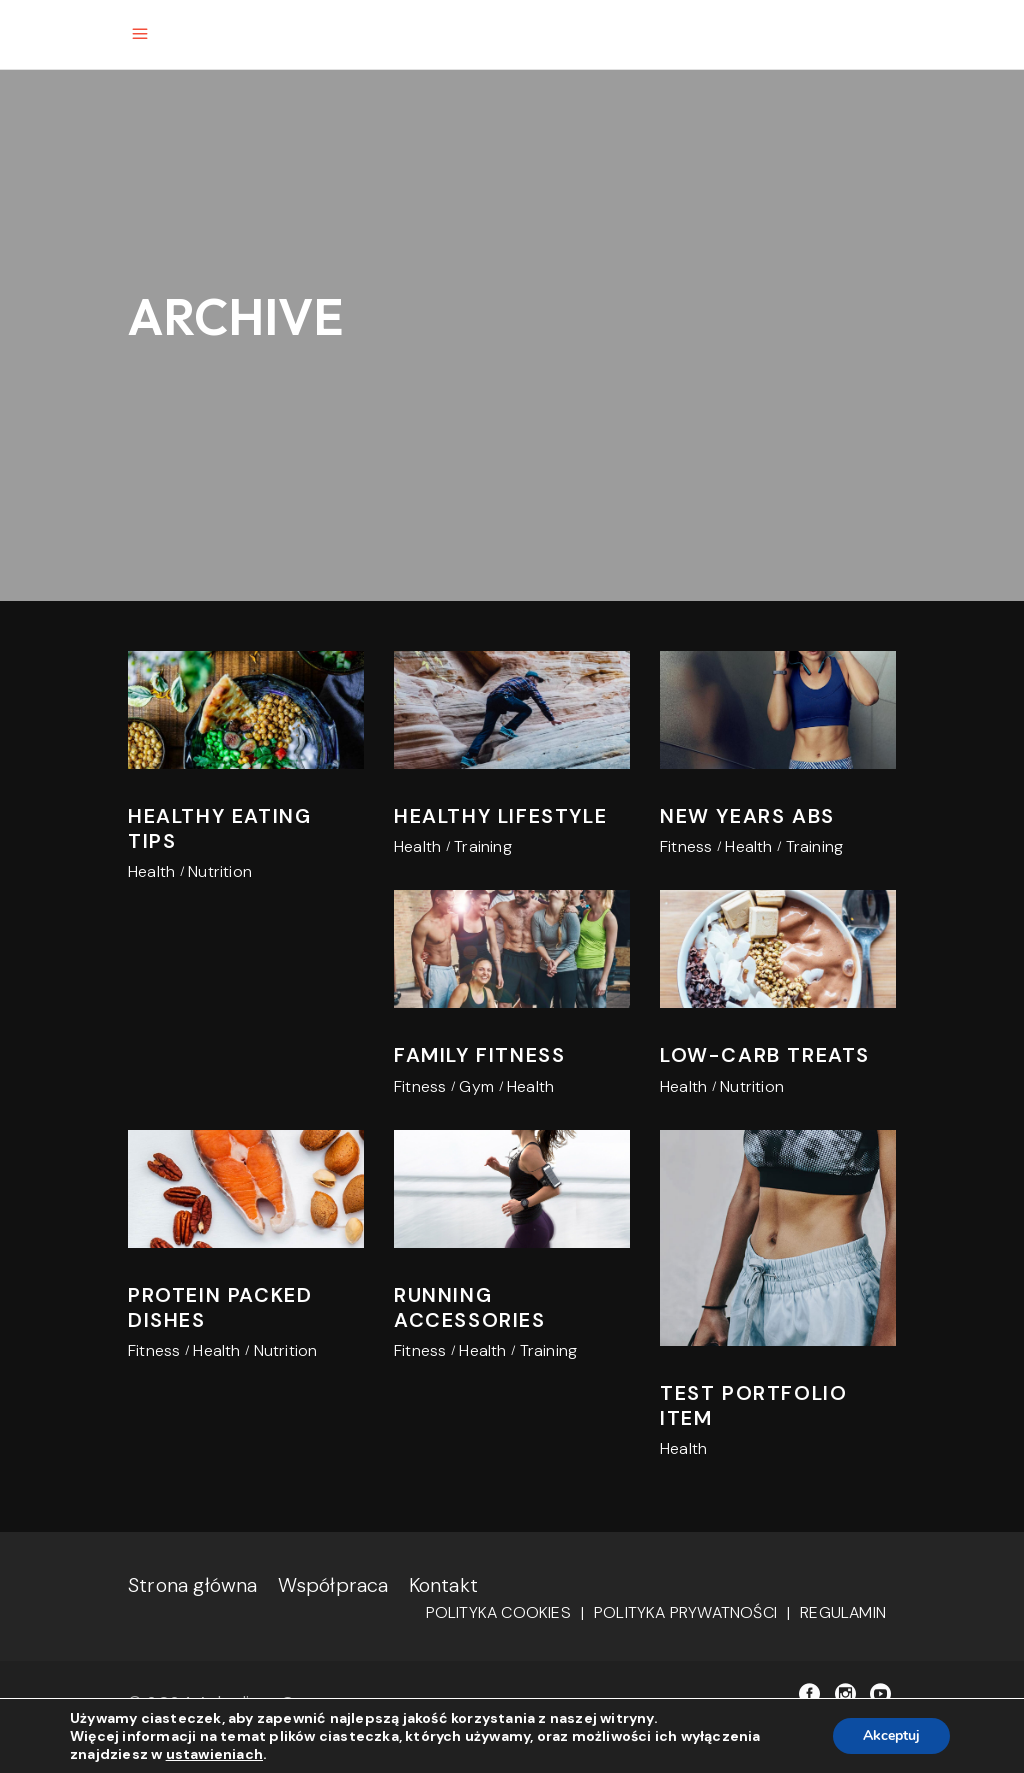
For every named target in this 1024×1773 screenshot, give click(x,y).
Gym (476, 1086)
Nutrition (220, 871)
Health (151, 871)
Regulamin (843, 1612)
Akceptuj (891, 1735)
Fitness (686, 846)
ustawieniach (214, 1754)
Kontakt (443, 1585)
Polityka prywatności (685, 1612)
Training (483, 846)
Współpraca (333, 1585)
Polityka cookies (498, 1612)
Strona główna (193, 1585)
